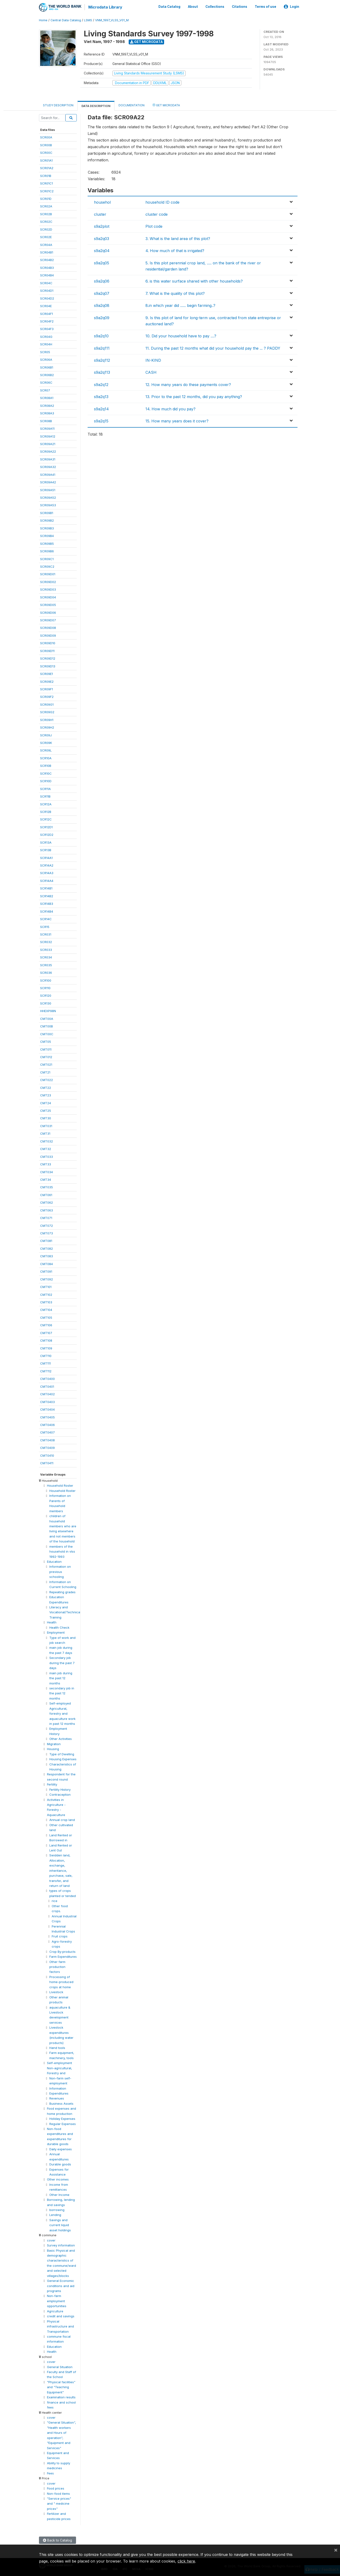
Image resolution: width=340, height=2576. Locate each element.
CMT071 (46, 1217)
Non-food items (58, 2493)
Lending (55, 2214)
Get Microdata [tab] (166, 105)
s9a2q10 (101, 335)
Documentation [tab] (131, 105)
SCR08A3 (47, 413)
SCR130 (45, 1003)
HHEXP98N (48, 1011)
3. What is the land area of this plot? (177, 238)
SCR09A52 (48, 497)
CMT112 (45, 1371)
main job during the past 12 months (60, 1678)
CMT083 (46, 1256)
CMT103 (46, 1302)
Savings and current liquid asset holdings (60, 2225)
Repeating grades (62, 1591)
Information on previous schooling (60, 1571)
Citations (239, 7)
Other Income (59, 2194)
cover (51, 2240)
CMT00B (46, 1026)
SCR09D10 (47, 643)
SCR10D (45, 781)
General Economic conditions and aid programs (60, 2286)
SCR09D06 (48, 612)
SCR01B (45, 175)
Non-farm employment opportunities (56, 2301)
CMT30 (45, 1118)
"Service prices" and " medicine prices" (59, 2503)
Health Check (59, 1627)
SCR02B (46, 213)
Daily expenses (60, 2149)
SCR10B (45, 765)
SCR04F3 (47, 329)
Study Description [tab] (58, 105)
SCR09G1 (47, 704)
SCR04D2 (47, 298)
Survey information (61, 2245)
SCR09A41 (47, 474)
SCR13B (45, 850)
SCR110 (45, 988)
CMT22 (45, 1087)
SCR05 (45, 351)
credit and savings (60, 2316)
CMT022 (46, 1080)
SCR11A (45, 788)
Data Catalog (169, 7)
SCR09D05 (48, 604)
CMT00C (46, 1033)
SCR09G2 (47, 712)
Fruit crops (60, 1936)
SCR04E (46, 306)
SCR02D (46, 229)
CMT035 (46, 1187)
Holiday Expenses (62, 2118)
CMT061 (46, 1194)
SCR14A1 (46, 857)
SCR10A (45, 758)
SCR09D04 (48, 597)
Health (51, 1622)
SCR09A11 (47, 428)
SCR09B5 (47, 543)
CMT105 (46, 1317)
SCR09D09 (48, 635)
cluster (100, 214)
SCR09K (46, 742)
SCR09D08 (48, 627)
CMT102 (46, 1294)
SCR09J (46, 735)
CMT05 (45, 1041)
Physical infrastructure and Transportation (60, 2326)
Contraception (60, 1794)
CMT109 (46, 1348)
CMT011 (45, 1049)
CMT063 (46, 1210)
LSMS (88, 20)
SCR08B (46, 420)
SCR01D (45, 198)
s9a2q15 (101, 420)
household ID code (162, 201)
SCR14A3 (46, 873)
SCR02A (46, 206)
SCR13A (45, 842)
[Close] (336, 2550)
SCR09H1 (46, 719)
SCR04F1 (46, 313)
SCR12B (45, 811)
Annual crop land (62, 1819)
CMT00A (46, 1018)
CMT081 (46, 1240)
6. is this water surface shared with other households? (194, 281)
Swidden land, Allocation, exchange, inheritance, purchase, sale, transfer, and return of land (60, 1870)
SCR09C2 (47, 566)
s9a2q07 (101, 293)
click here (186, 2561)
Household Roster (60, 1485)
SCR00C (46, 152)
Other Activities (60, 1738)
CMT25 (45, 1110)
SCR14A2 (46, 865)
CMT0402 (47, 1394)
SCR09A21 (47, 444)
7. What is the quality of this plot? (175, 293)
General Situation (59, 2366)
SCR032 (46, 942)
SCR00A (46, 137)
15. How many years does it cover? (176, 420)
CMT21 (45, 1072)
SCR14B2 (46, 895)
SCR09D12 (47, 658)
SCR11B (45, 796)
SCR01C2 (47, 191)
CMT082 (46, 1248)
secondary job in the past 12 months (61, 1693)
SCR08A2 (47, 405)
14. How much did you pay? (170, 408)
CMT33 (45, 1164)
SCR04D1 (46, 290)
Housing (53, 1749)
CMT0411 (46, 1463)
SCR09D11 (47, 650)
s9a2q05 (101, 262)
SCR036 (46, 972)
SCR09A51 (47, 489)
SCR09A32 (48, 466)
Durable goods (60, 2164)
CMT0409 (47, 1447)
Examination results (61, 2397)
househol (102, 201)
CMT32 (45, 1149)
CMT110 (45, 1355)
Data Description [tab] (95, 105)
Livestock (56, 1992)
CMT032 (46, 1141)
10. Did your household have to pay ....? (180, 335)
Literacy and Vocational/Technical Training (65, 1612)
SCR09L (46, 750)
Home (43, 20)
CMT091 (46, 1271)
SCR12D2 (46, 834)
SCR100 (45, 980)
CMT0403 (47, 1401)
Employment (56, 1632)
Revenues (56, 2098)
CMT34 (45, 1179)
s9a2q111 (102, 347)
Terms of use (265, 7)
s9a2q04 (102, 250)
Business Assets (61, 2103)
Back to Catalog (57, 2540)
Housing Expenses (62, 1759)
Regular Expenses (62, 2123)
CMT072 (46, 1225)
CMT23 (45, 1095)
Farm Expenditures (63, 1956)
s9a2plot (101, 226)
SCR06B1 (46, 367)
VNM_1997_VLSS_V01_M (112, 20)
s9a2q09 (101, 317)
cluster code (156, 214)
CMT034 (46, 1171)
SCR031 (45, 934)
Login (291, 7)
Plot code (153, 226)
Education (54, 1561)
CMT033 (46, 1156)
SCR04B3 (47, 267)
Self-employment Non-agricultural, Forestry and (59, 2068)
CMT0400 (47, 1378)
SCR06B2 (47, 375)
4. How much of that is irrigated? (174, 250)
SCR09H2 (47, 727)
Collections (214, 7)
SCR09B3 (47, 528)
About (193, 7)
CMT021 (46, 1064)
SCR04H (46, 344)
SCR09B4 (47, 535)
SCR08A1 (46, 397)
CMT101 (45, 1286)
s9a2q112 (102, 360)
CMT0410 (47, 1455)
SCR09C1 (47, 558)
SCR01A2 (46, 168)
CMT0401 (47, 1386)
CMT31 (45, 1133)
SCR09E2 (47, 681)
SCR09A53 (48, 505)
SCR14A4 (46, 880)
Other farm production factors (57, 1966)
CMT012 (46, 1057)
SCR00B (46, 145)
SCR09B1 (46, 513)
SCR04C (46, 282)
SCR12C (46, 819)
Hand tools (57, 2047)
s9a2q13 (101, 396)
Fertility (52, 1784)
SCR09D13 (47, 666)
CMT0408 (47, 1440)
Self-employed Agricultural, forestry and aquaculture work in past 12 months (62, 1713)
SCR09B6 (47, 551)
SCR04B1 (46, 252)
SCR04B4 (47, 275)
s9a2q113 (102, 372)
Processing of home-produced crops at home (61, 1982)
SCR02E (46, 237)
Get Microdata (146, 41)
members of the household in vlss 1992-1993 (62, 1551)
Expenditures (58, 2093)
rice (54, 1900)
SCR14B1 (46, 888)
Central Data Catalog (66, 20)
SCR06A (46, 359)
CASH (151, 372)
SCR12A (45, 804)
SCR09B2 (47, 520)
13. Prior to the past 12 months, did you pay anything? (193, 396)
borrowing (56, 2209)
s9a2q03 (101, 238)
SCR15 (44, 926)
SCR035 (46, 964)
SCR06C (46, 382)
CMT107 (46, 1332)
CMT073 (46, 1233)
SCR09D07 (48, 620)
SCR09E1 (46, 673)
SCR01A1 (46, 160)
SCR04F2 (47, 321)
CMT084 (46, 1263)
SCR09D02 (48, 581)
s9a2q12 (101, 384)
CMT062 (46, 1202)
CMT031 (46, 1126)
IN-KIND (153, 360)
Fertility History (60, 1789)
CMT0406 (47, 1424)
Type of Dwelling (61, 1754)
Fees (50, 2473)
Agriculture (55, 2311)
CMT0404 (47, 1409)
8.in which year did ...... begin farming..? (180, 305)
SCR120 (45, 995)
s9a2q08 (101, 305)
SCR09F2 (47, 696)
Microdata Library (105, 7)
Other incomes (58, 2179)
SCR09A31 (47, 459)
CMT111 (45, 1363)
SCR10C (46, 773)
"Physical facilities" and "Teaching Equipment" (61, 2387)
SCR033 (46, 949)
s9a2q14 (101, 408)
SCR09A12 (47, 436)
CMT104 (46, 1309)
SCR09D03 (48, 589)
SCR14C (46, 919)
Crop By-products (62, 1951)
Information (57, 2088)
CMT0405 (47, 1417)
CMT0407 (47, 1432)
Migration (54, 1743)
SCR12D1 (46, 827)
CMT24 (45, 1102)
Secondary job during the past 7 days (62, 1663)
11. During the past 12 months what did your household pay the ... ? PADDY (212, 347)
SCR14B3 (46, 903)
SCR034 (46, 957)
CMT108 (46, 1340)
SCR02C (46, 221)
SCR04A (46, 244)
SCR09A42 (48, 482)
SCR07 (45, 390)
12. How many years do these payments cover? (188, 384)
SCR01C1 (46, 183)
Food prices (55, 2488)
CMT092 (46, 1279)
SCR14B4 (46, 911)
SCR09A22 (48, 451)
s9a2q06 (101, 281)
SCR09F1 (46, 689)
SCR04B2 (47, 260)
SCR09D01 (47, 574)
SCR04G (46, 336)
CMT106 (46, 1325)
